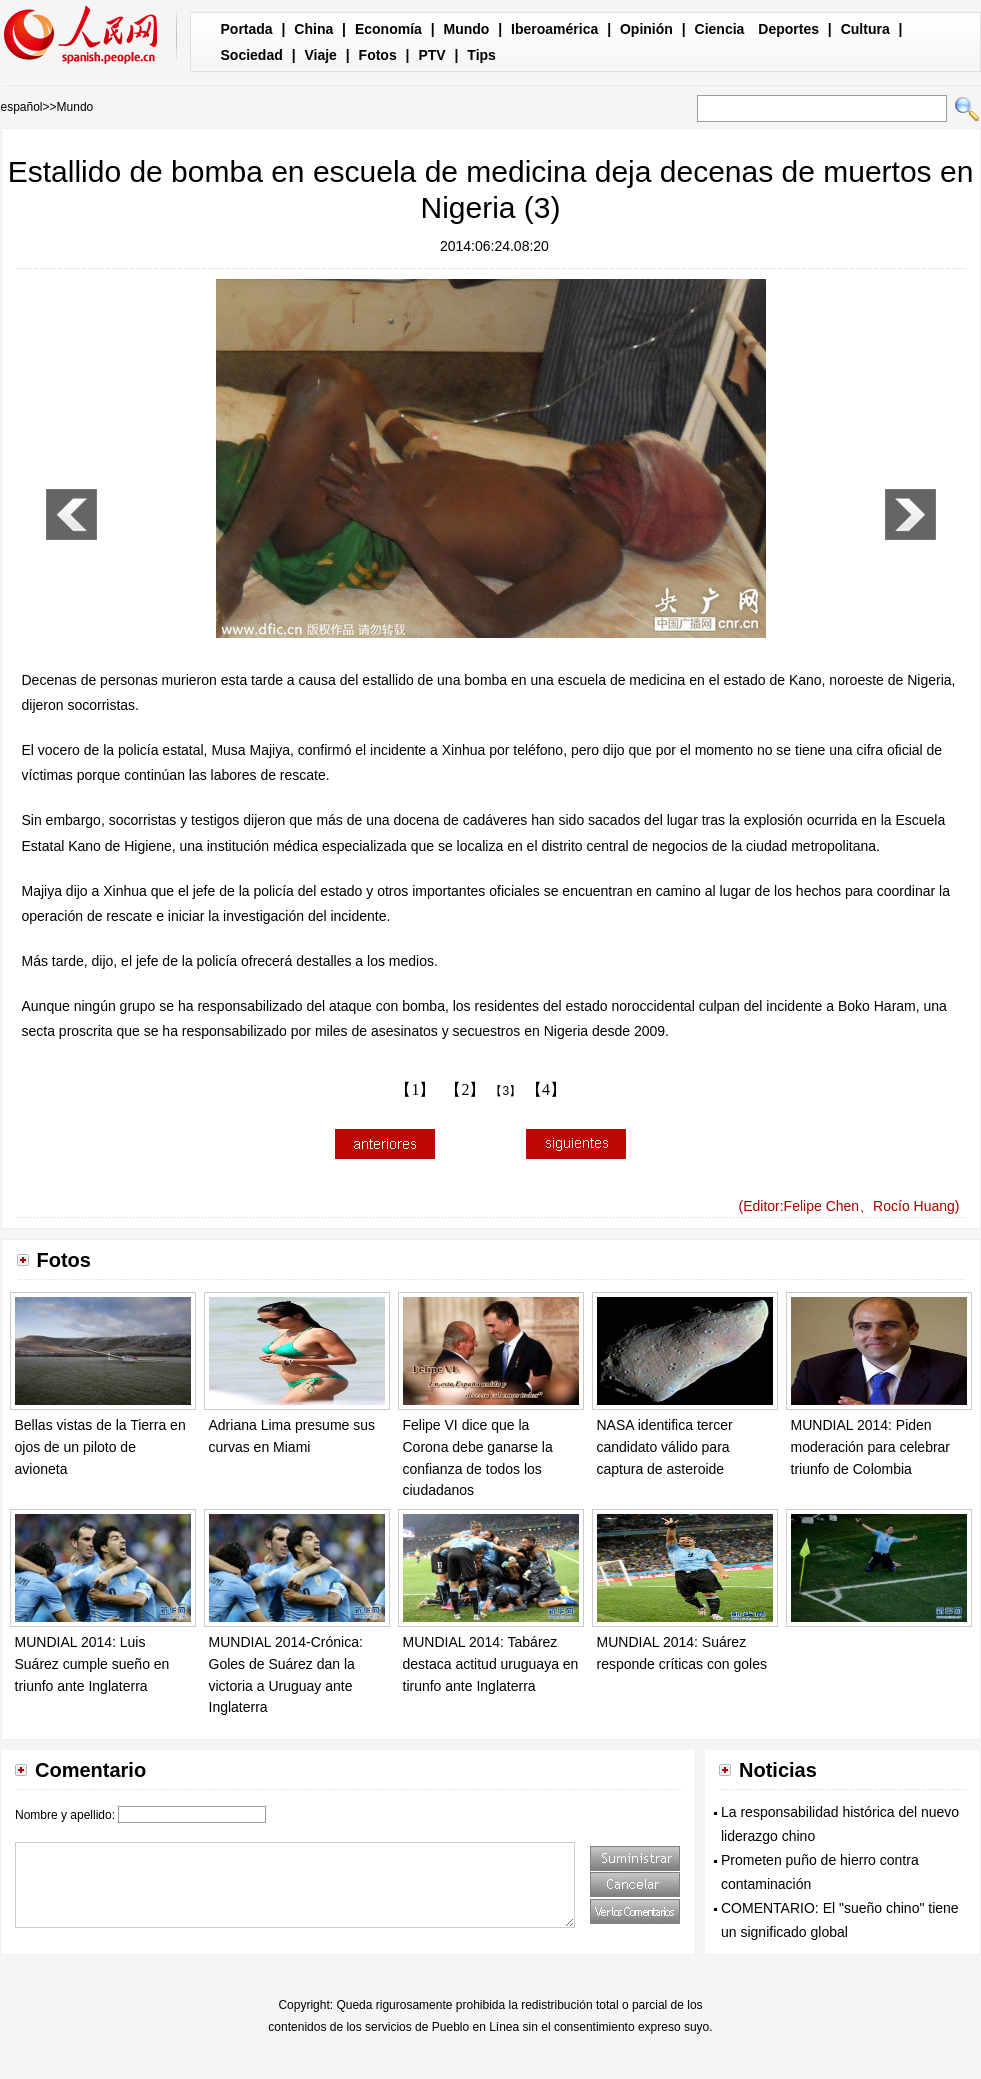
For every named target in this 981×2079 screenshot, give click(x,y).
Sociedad (252, 55)
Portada (247, 29)
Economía (388, 29)
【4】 (546, 1089)
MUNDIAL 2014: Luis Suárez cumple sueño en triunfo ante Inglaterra (92, 1663)
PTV (431, 55)
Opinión (646, 29)
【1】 (415, 1089)
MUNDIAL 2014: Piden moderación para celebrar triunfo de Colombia (871, 1446)
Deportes (788, 29)
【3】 (505, 1091)
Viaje (320, 55)
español (22, 107)
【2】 (465, 1089)
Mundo (467, 29)
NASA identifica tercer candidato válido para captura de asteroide (665, 1446)
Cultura (865, 29)
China (313, 29)
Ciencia (720, 29)
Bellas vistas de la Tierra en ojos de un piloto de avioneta (100, 1446)
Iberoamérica (554, 29)
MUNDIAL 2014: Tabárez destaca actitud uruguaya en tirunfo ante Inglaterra (491, 1663)
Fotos (378, 55)
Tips (481, 55)
